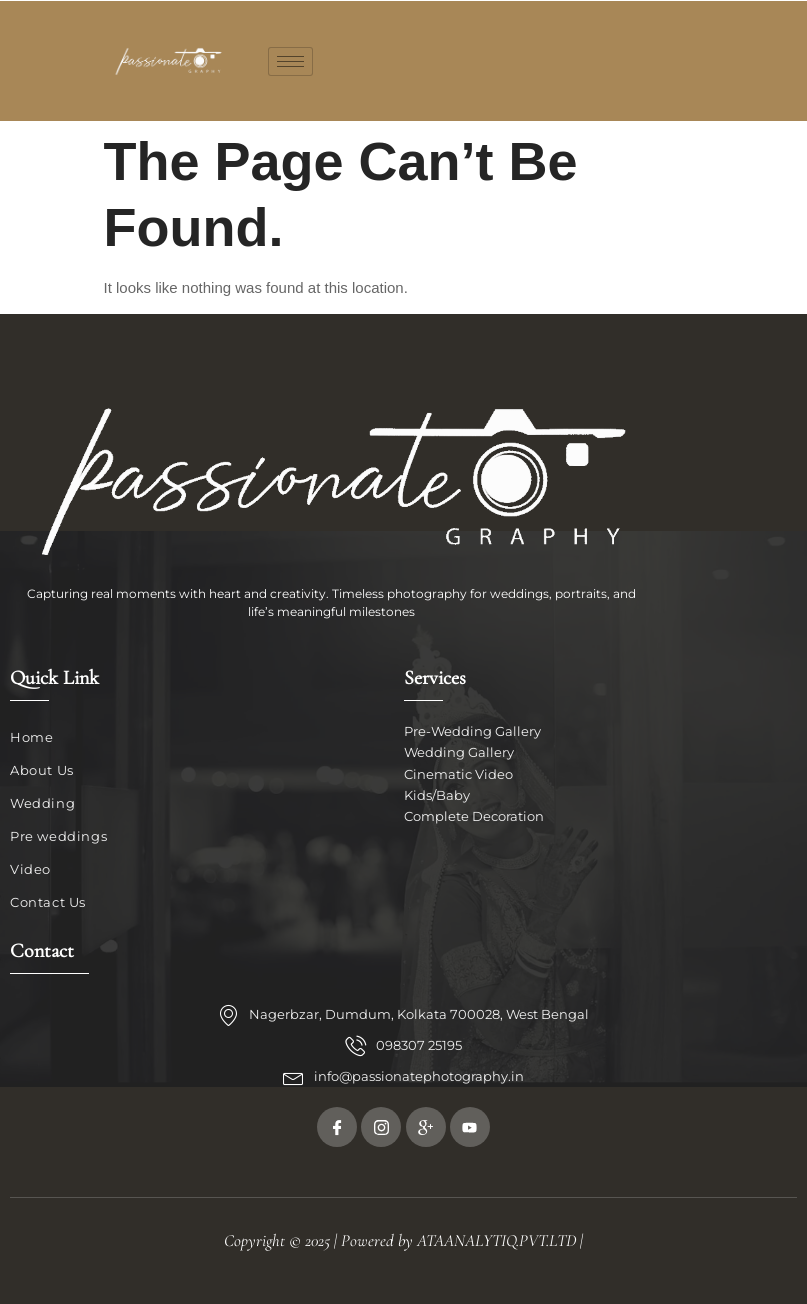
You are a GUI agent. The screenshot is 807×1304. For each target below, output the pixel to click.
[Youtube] (470, 1127)
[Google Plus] (426, 1127)
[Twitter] (381, 1127)
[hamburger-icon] (290, 61)
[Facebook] (337, 1127)
